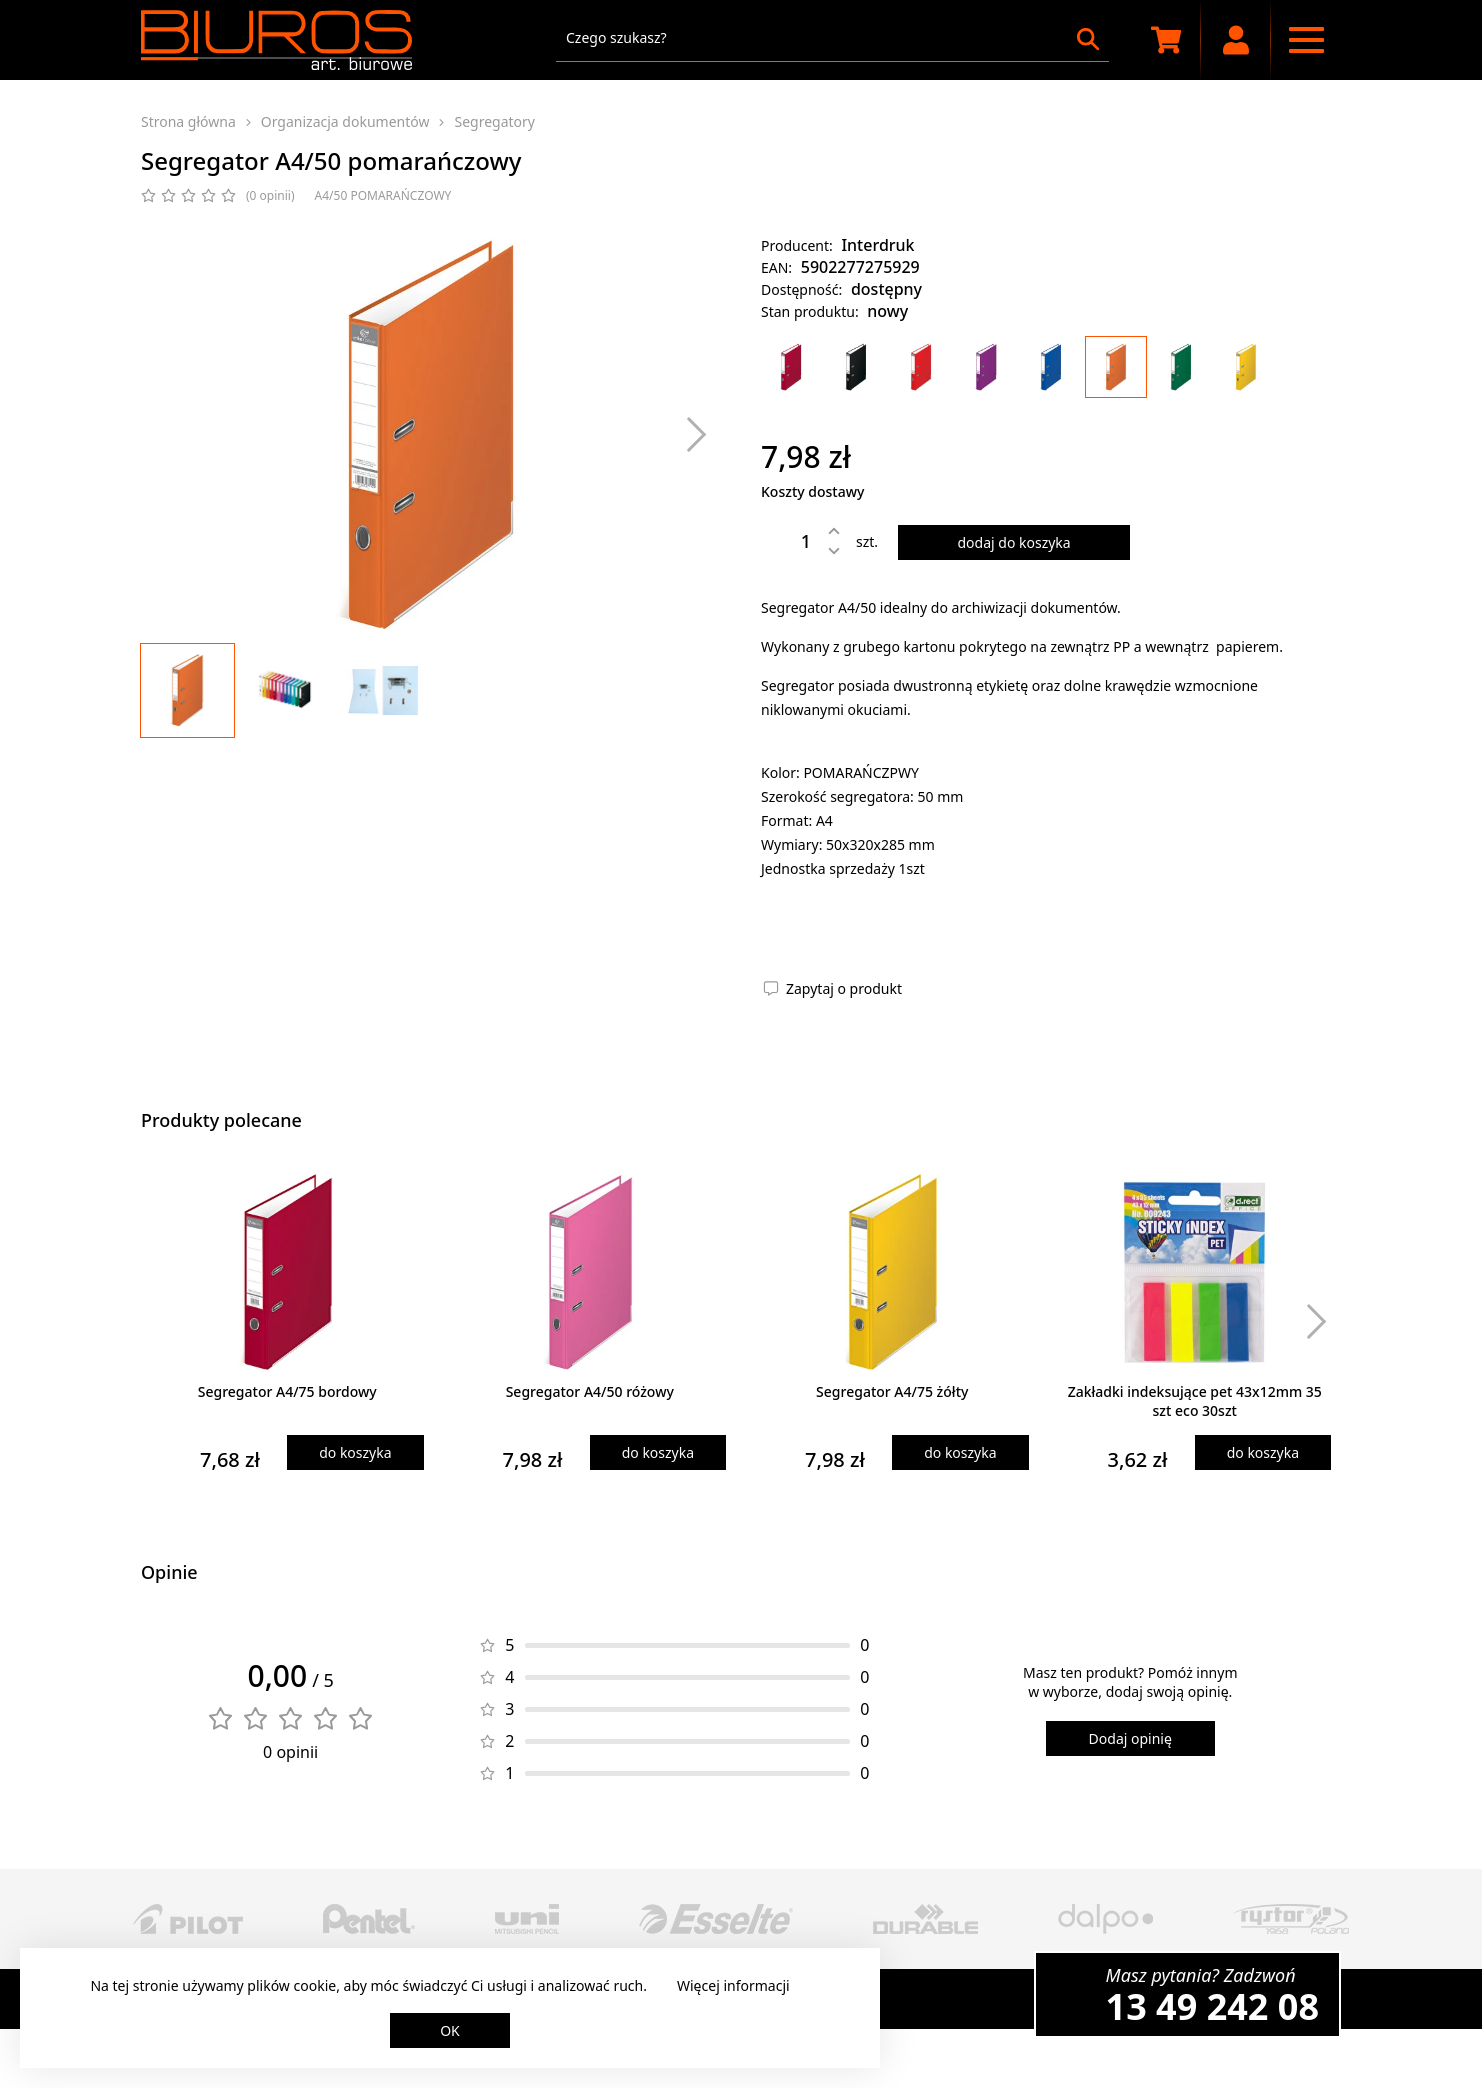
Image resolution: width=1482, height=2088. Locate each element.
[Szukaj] (1088, 39)
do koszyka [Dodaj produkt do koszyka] (355, 1452)
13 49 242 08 (1212, 2006)
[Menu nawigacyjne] (1306, 40)
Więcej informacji (733, 1985)
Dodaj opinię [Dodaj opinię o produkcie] (1130, 1738)
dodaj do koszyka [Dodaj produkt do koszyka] (1013, 542)
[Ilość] (791, 541)
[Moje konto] (1236, 40)
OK (450, 2030)
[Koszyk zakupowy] (1166, 40)
